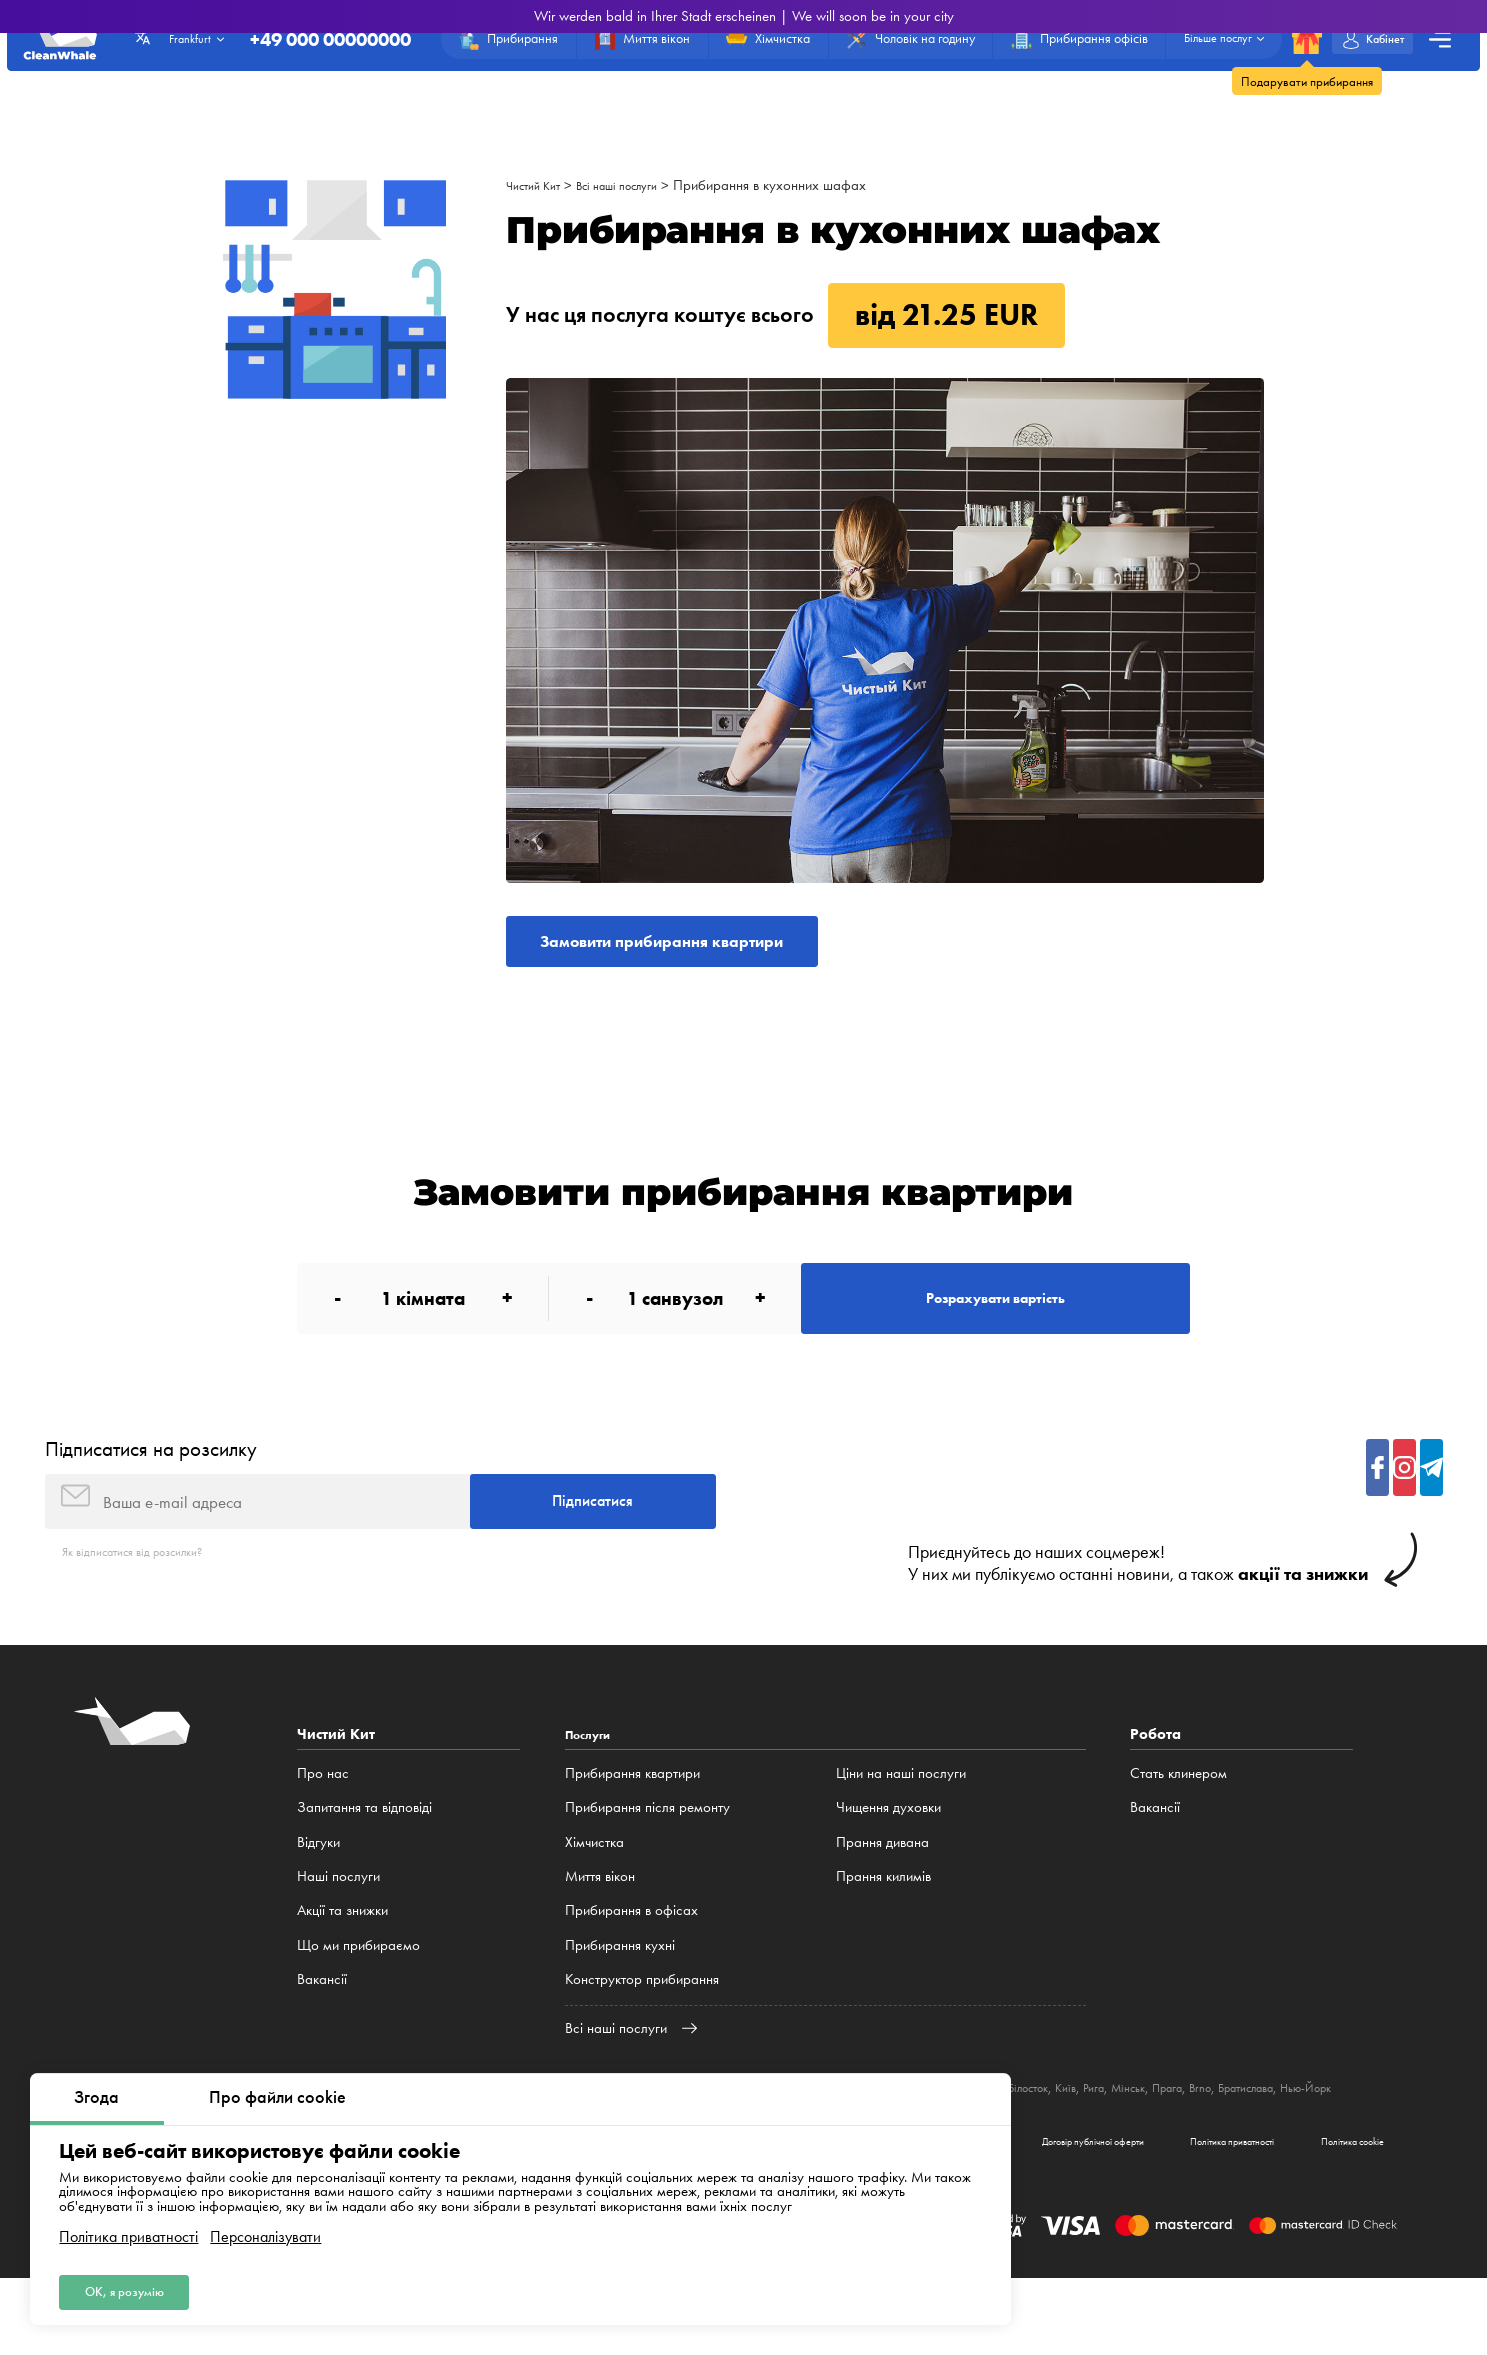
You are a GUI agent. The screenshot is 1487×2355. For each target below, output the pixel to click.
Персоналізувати (265, 2228)
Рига (1224, 2139)
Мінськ (1266, 2139)
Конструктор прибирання (642, 2030)
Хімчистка (594, 1893)
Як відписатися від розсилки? (149, 1602)
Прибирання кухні (620, 1996)
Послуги (593, 1785)
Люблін (1090, 2139)
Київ (1191, 2139)
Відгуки (318, 1893)
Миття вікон (600, 1927)
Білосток (1146, 2139)
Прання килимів (883, 1927)
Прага (1313, 2139)
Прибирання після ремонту (647, 1859)
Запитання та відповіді (364, 1859)
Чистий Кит (539, 185)
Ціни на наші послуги (901, 1824)
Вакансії (322, 2030)
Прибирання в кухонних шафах (803, 185)
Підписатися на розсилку (151, 1483)
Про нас (323, 1824)
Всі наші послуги (640, 185)
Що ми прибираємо (358, 1996)
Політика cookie (1332, 2213)
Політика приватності (128, 2228)
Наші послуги (338, 1927)
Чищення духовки (888, 1859)
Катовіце (1035, 2139)
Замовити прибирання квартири (709, 947)
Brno (1353, 2139)
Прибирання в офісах (631, 1961)
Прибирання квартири (632, 1824)
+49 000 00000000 (278, 46)
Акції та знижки (342, 1961)
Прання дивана (882, 1893)
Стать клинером (1178, 1824)
